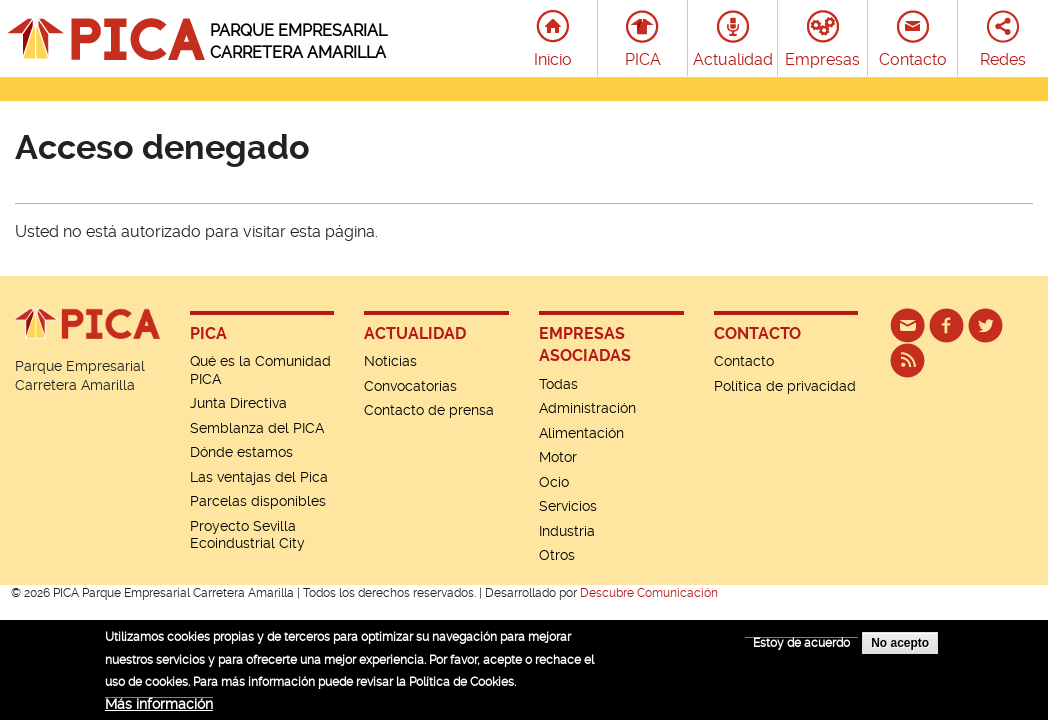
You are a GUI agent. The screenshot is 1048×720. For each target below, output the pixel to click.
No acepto (900, 649)
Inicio (553, 59)
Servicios (568, 506)
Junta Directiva (238, 403)
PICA (643, 59)
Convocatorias (410, 386)
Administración (587, 408)
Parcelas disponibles (258, 501)
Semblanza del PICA (257, 428)
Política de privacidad (785, 386)
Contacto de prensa (429, 410)
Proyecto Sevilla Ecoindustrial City (247, 535)
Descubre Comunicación (649, 593)
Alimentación (581, 433)
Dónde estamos (241, 452)
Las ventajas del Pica (259, 477)
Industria (567, 531)
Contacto (913, 59)
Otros (557, 555)
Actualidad (733, 59)
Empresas (822, 59)
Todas (558, 384)
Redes (1003, 59)
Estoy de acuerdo (801, 649)
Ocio (554, 482)
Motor (558, 457)
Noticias (390, 361)
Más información (159, 709)
